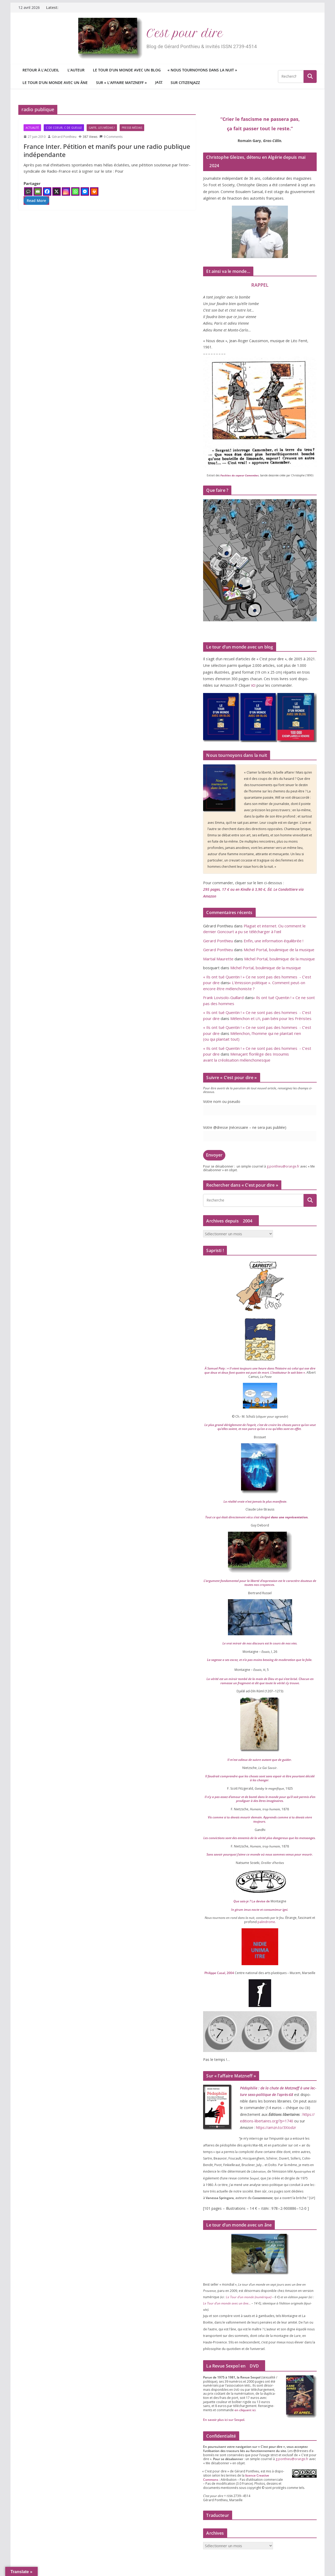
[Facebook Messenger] (85, 191)
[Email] (38, 191)
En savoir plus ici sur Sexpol (223, 2419)
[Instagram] (66, 191)
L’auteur (76, 69)
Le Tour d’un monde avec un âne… (227, 2303)
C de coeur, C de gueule (64, 127)
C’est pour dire (185, 33)
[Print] (94, 191)
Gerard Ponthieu (218, 940)
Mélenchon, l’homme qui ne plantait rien (260, 1036)
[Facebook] (47, 191)
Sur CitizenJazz (185, 82)
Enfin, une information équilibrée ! (273, 940)
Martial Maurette (218, 958)
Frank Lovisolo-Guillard (223, 997)
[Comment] (28, 191)
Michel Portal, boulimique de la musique (279, 949)
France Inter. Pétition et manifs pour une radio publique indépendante (107, 150)
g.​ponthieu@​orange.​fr (283, 1166)
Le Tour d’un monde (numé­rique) (248, 2297)
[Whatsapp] (75, 191)
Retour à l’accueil (41, 69)
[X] (56, 191)
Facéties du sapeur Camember (239, 475)
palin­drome (266, 1922)
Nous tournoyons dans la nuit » (203, 70)
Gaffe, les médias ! (102, 127)
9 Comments (110, 136)
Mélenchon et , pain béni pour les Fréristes (270, 1018)
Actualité (32, 127)
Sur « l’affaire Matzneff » (121, 82)
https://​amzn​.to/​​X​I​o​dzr (275, 2127)
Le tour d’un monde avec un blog (127, 69)
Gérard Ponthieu (64, 136)
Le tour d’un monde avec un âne (55, 82)
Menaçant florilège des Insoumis (260, 1057)
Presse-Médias (132, 127)
